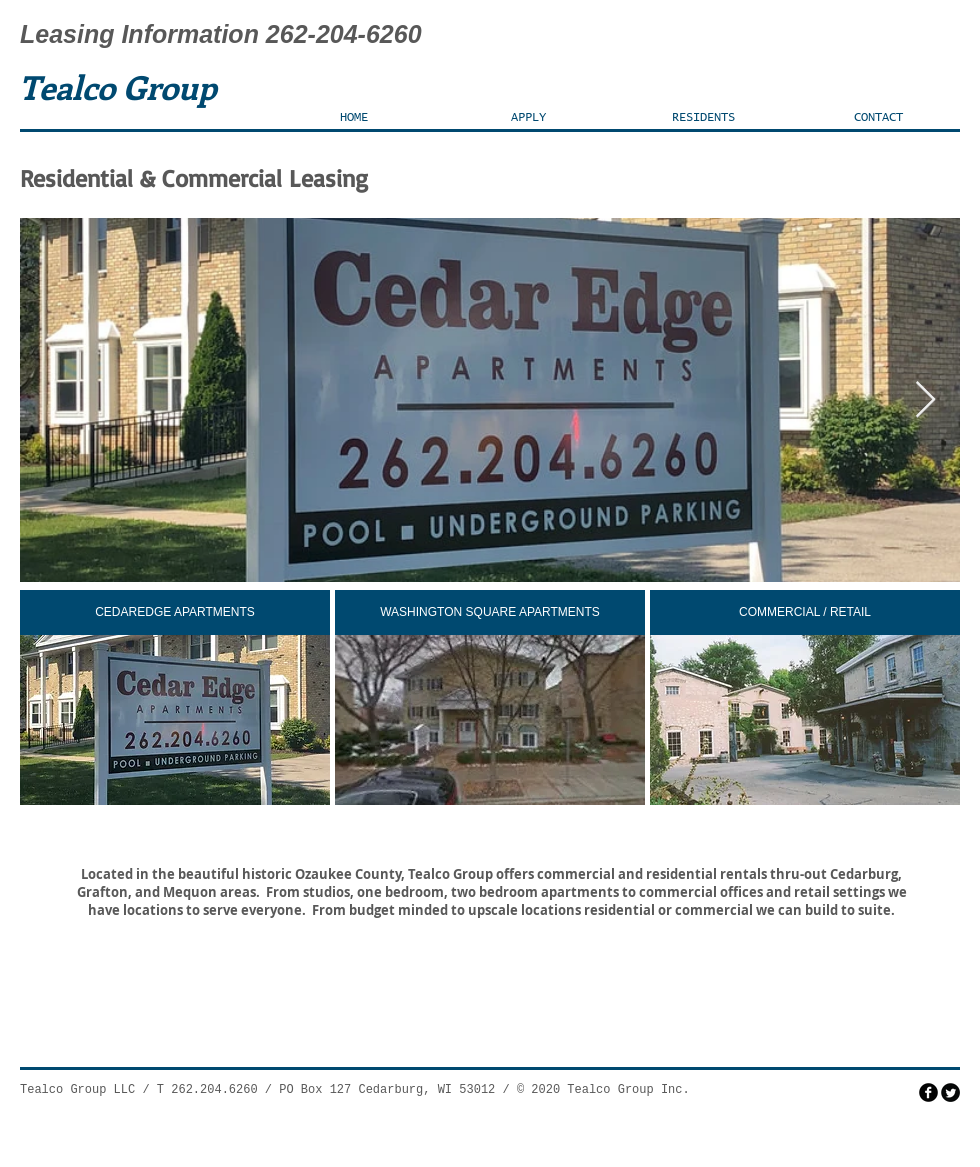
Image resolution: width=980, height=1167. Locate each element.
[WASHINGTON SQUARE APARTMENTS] (490, 612)
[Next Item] (925, 400)
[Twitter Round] (950, 1092)
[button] (528, 118)
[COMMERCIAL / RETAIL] (805, 612)
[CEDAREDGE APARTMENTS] (175, 612)
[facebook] (928, 1092)
